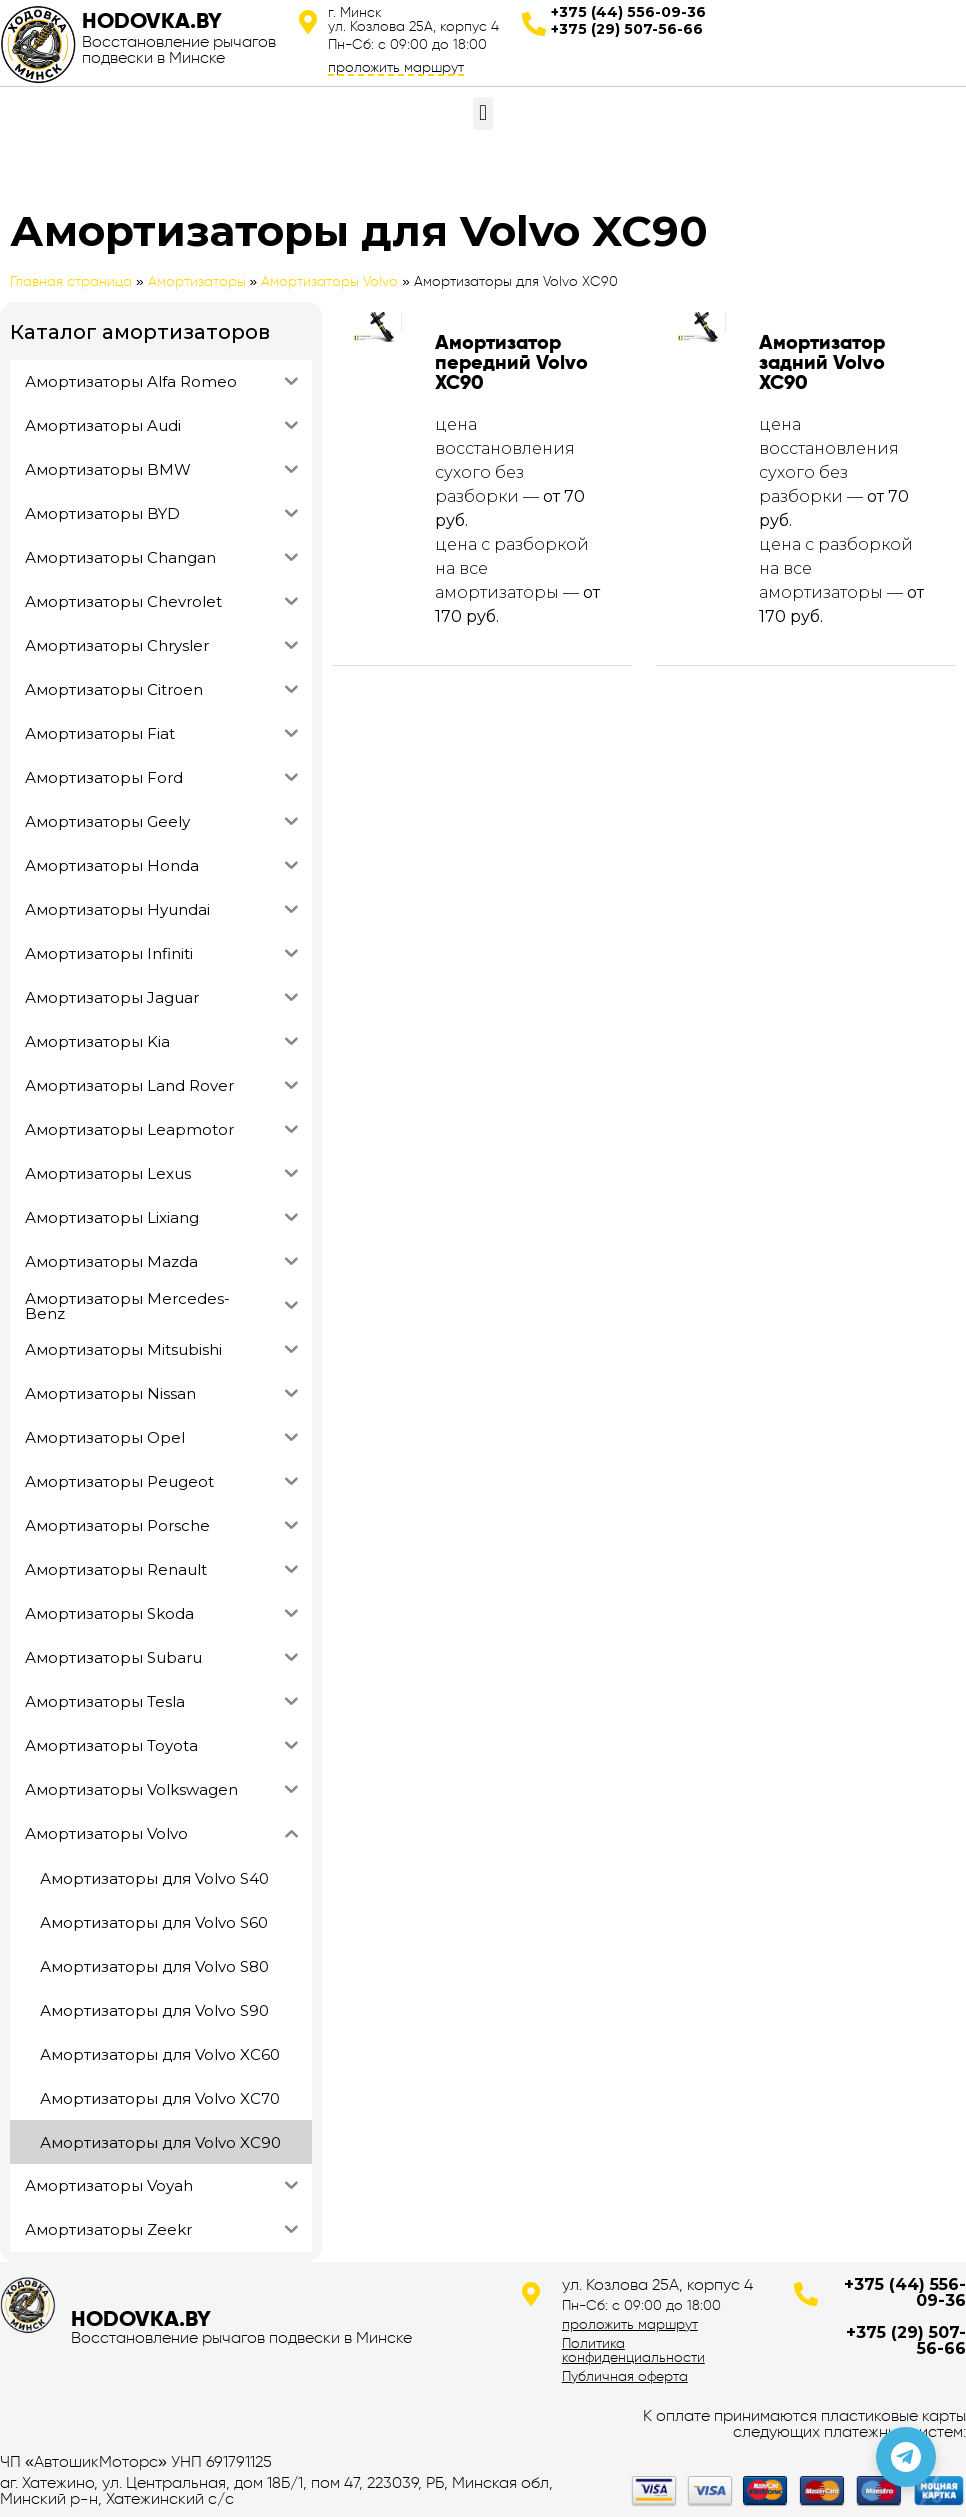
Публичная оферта (625, 2376)
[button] (482, 113)
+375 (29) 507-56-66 (627, 29)
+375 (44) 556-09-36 (628, 12)
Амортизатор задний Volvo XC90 (822, 362)
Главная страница (71, 281)
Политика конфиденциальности (633, 2350)
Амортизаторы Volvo (329, 281)
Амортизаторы (197, 281)
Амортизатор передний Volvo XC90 (511, 362)
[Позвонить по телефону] (906, 2457)
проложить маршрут (396, 67)
